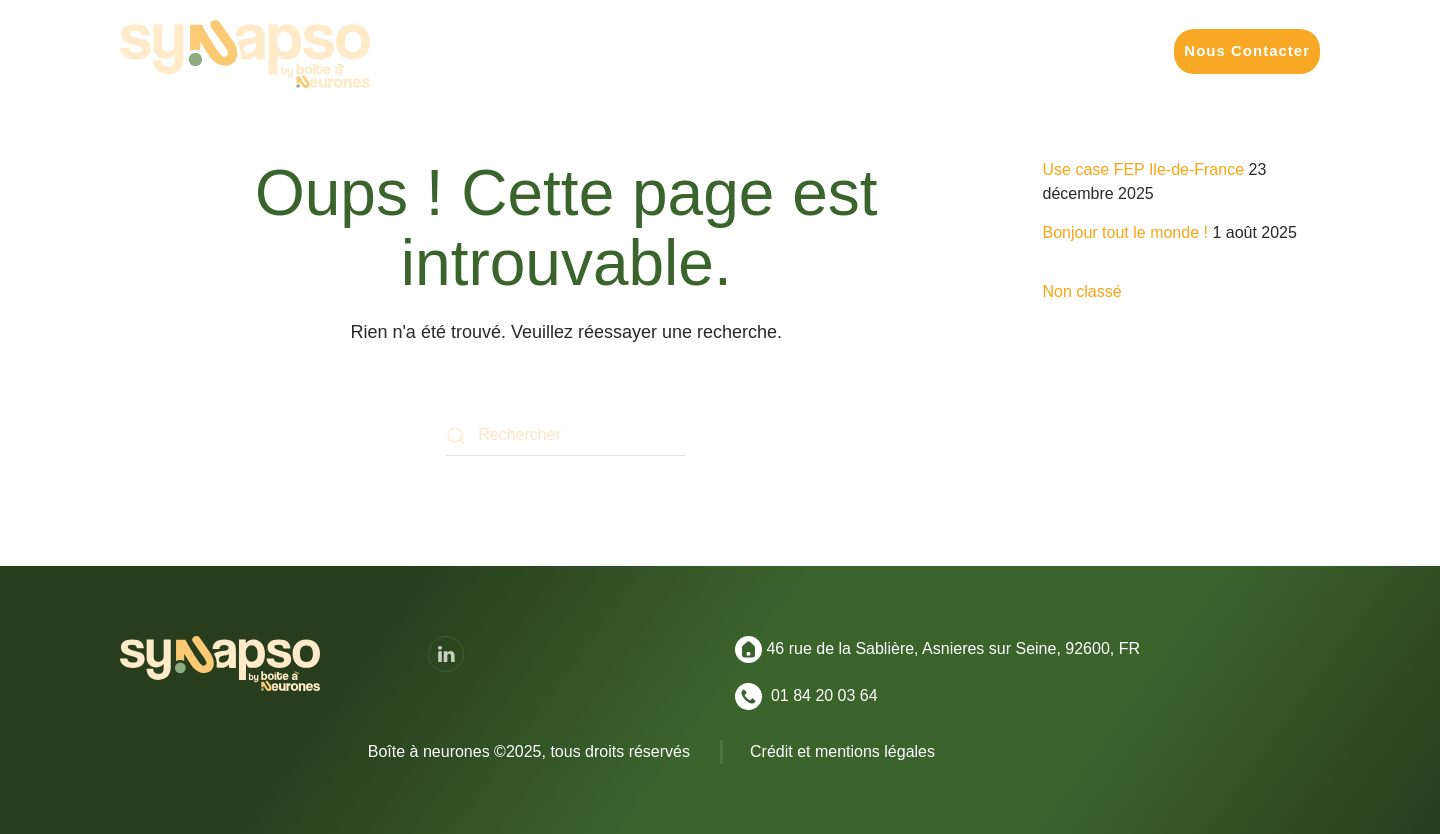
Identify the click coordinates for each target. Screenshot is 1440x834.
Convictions (1100, 50)
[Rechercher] (566, 436)
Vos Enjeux (730, 50)
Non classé (1082, 291)
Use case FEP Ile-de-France (1144, 169)
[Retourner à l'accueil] (245, 54)
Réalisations (977, 50)
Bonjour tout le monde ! (1125, 232)
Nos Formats (850, 50)
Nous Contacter (1247, 50)
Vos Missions (606, 50)
